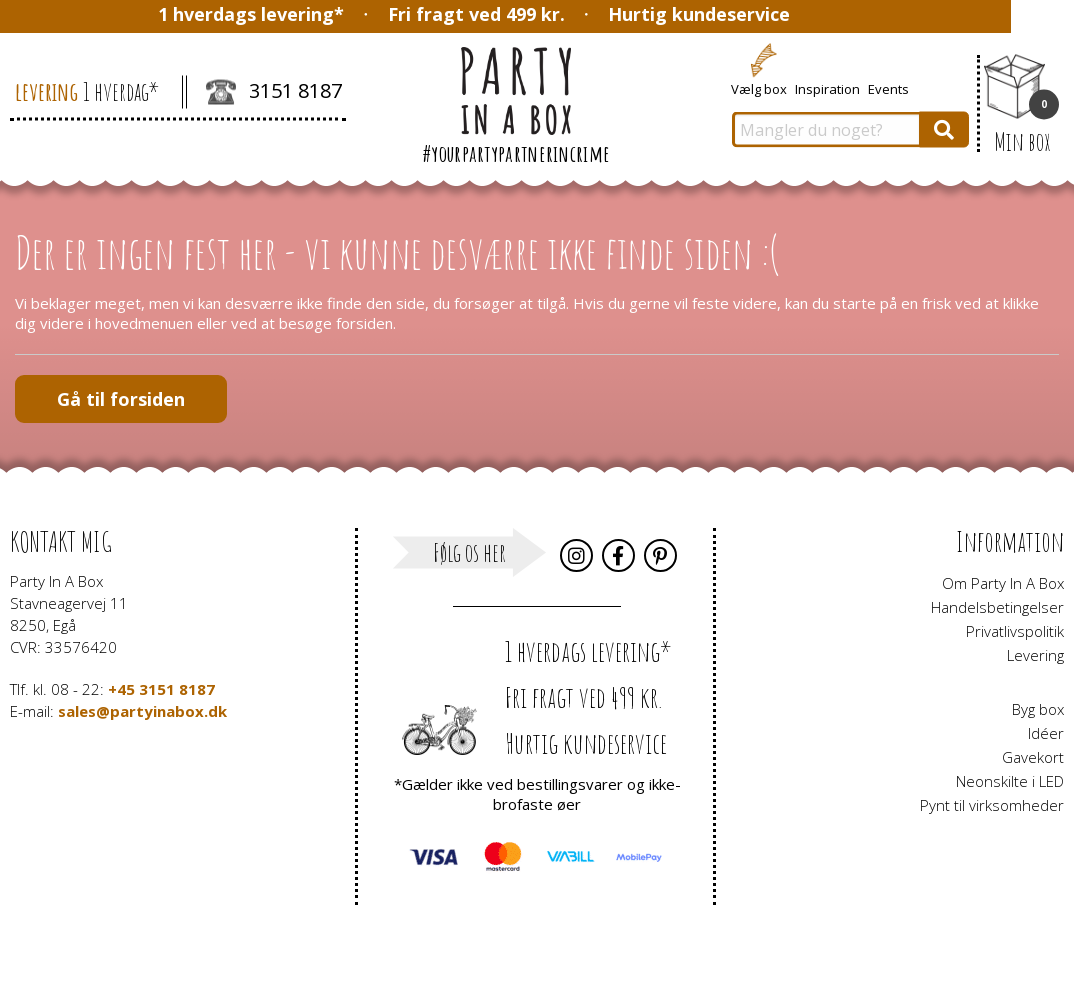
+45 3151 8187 (161, 689)
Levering (1035, 655)
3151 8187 (274, 93)
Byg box (1038, 709)
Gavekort (1033, 757)
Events (888, 88)
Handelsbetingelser (997, 607)
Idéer (1046, 733)
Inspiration (827, 88)
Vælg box (759, 88)
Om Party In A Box (1003, 583)
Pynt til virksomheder (992, 805)
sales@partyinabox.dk (142, 711)
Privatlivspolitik (1015, 631)
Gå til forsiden (121, 399)
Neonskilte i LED (1010, 781)
